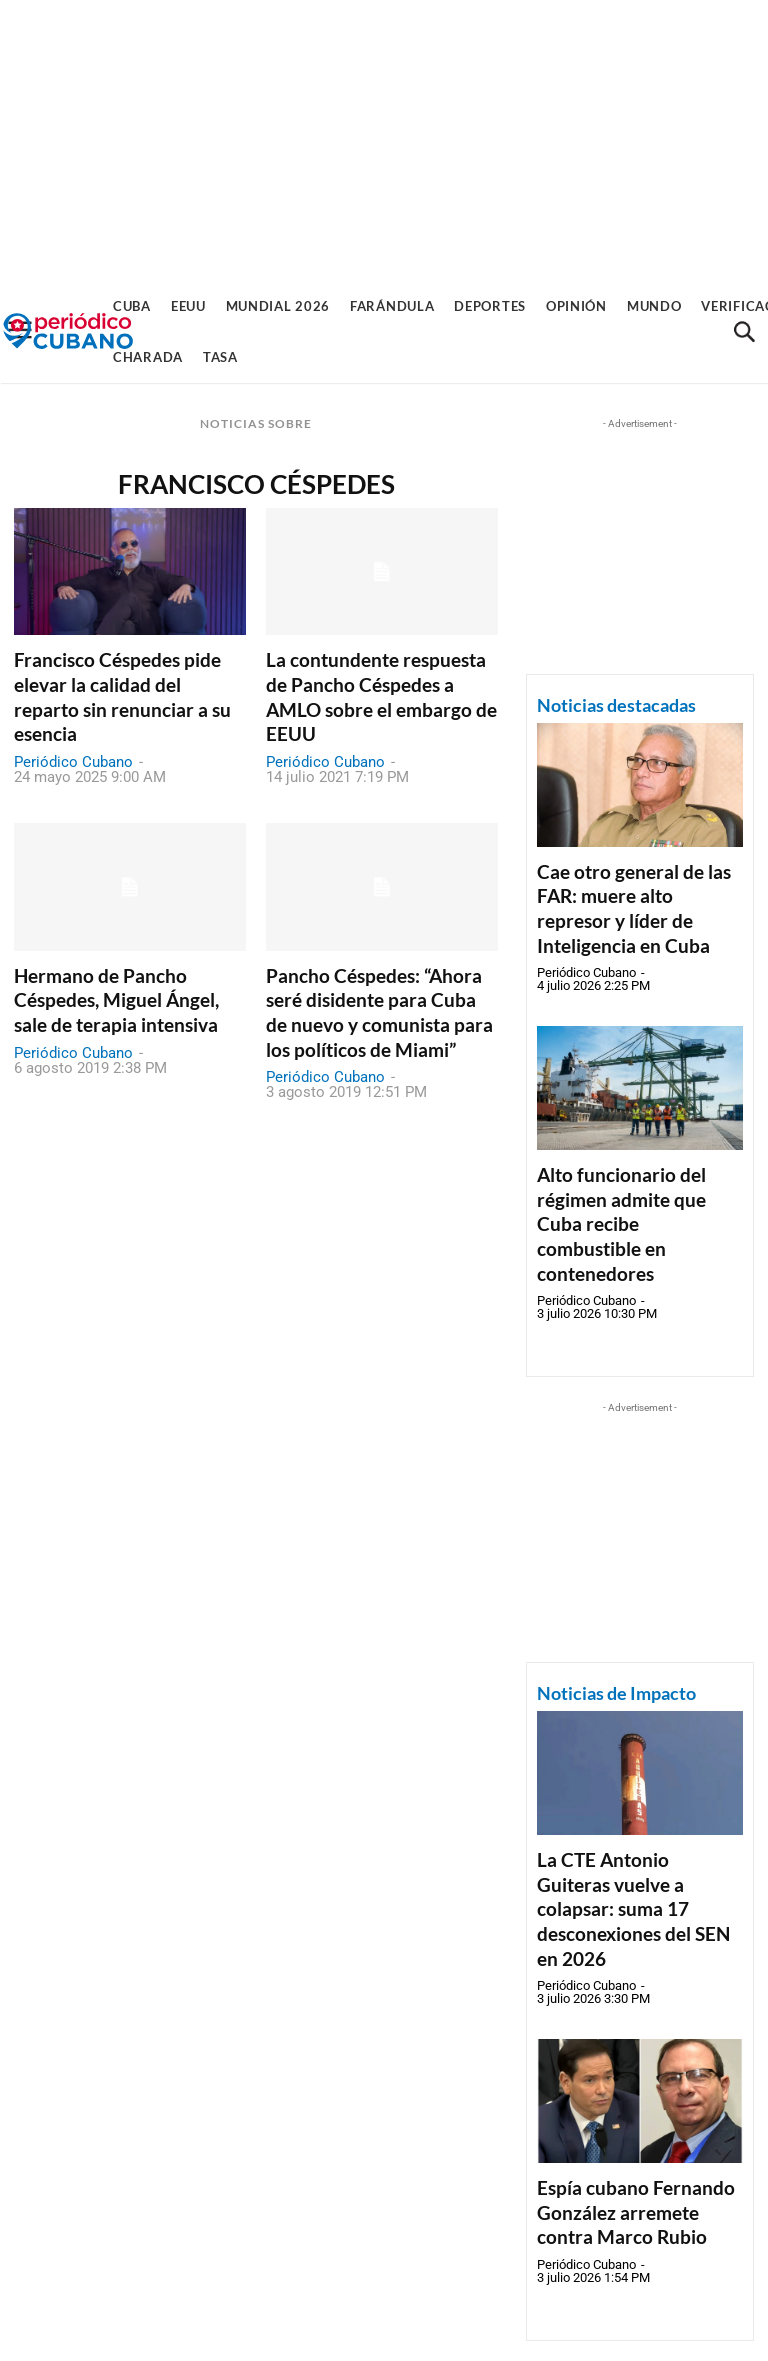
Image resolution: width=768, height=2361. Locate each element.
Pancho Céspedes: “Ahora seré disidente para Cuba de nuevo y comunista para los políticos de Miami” (379, 1012)
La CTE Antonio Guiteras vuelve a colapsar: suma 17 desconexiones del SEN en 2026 (633, 1909)
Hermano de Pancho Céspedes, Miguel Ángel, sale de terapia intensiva (116, 1000)
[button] (744, 332)
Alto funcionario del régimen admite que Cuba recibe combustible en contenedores (621, 1224)
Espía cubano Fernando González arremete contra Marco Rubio (636, 2212)
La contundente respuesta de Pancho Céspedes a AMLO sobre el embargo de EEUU (381, 696)
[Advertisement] (384, 140)
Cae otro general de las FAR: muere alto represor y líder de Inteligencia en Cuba (634, 908)
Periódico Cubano (73, 762)
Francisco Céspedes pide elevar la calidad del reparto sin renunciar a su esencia (122, 696)
